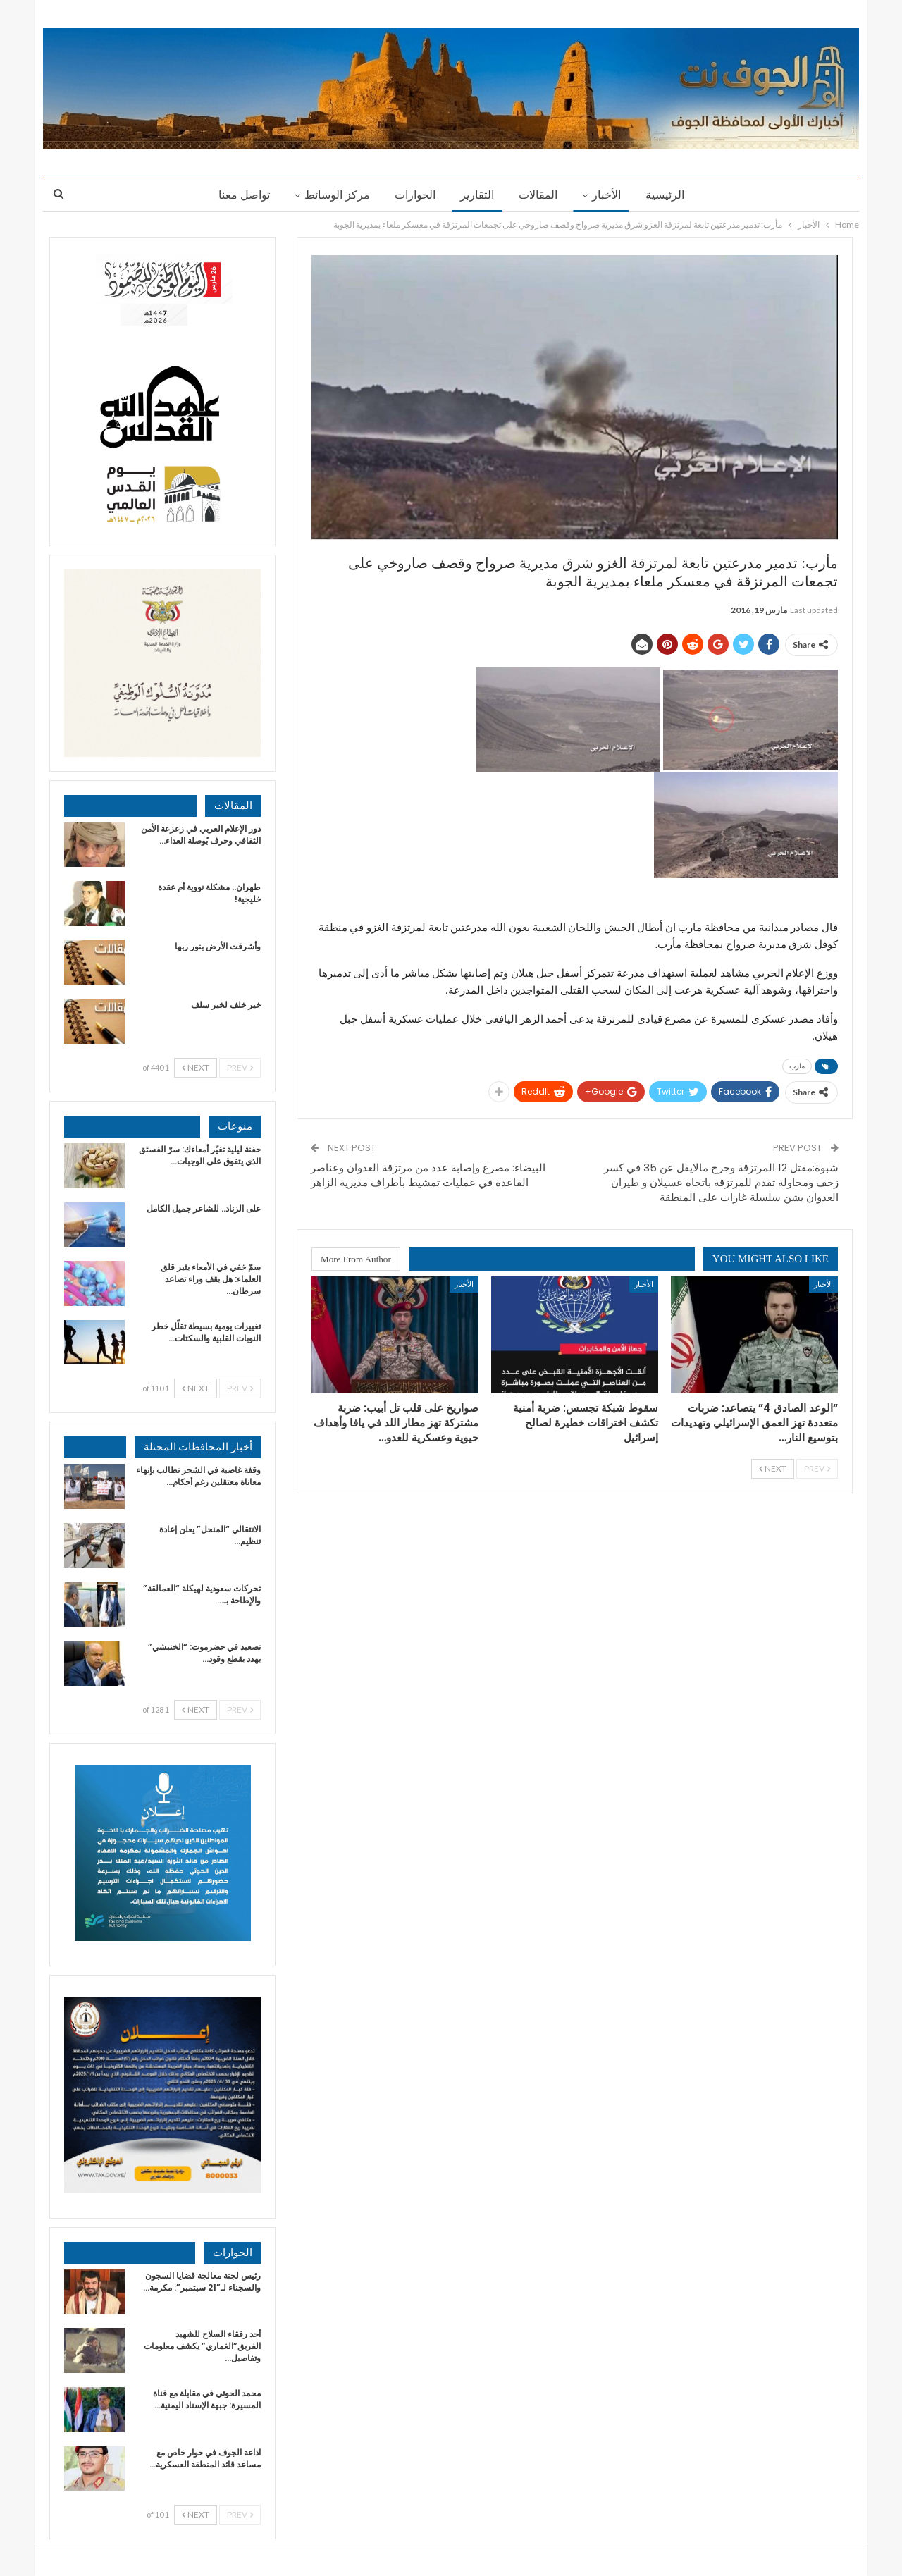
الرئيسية (664, 195)
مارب (797, 1066)
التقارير (477, 195)
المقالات (538, 195)
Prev (817, 1468)
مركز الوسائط (337, 195)
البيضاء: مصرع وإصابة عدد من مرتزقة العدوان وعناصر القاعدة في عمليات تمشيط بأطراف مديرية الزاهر (428, 1175)
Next (772, 1468)
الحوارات (415, 195)
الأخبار (606, 195)
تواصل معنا (244, 195)
